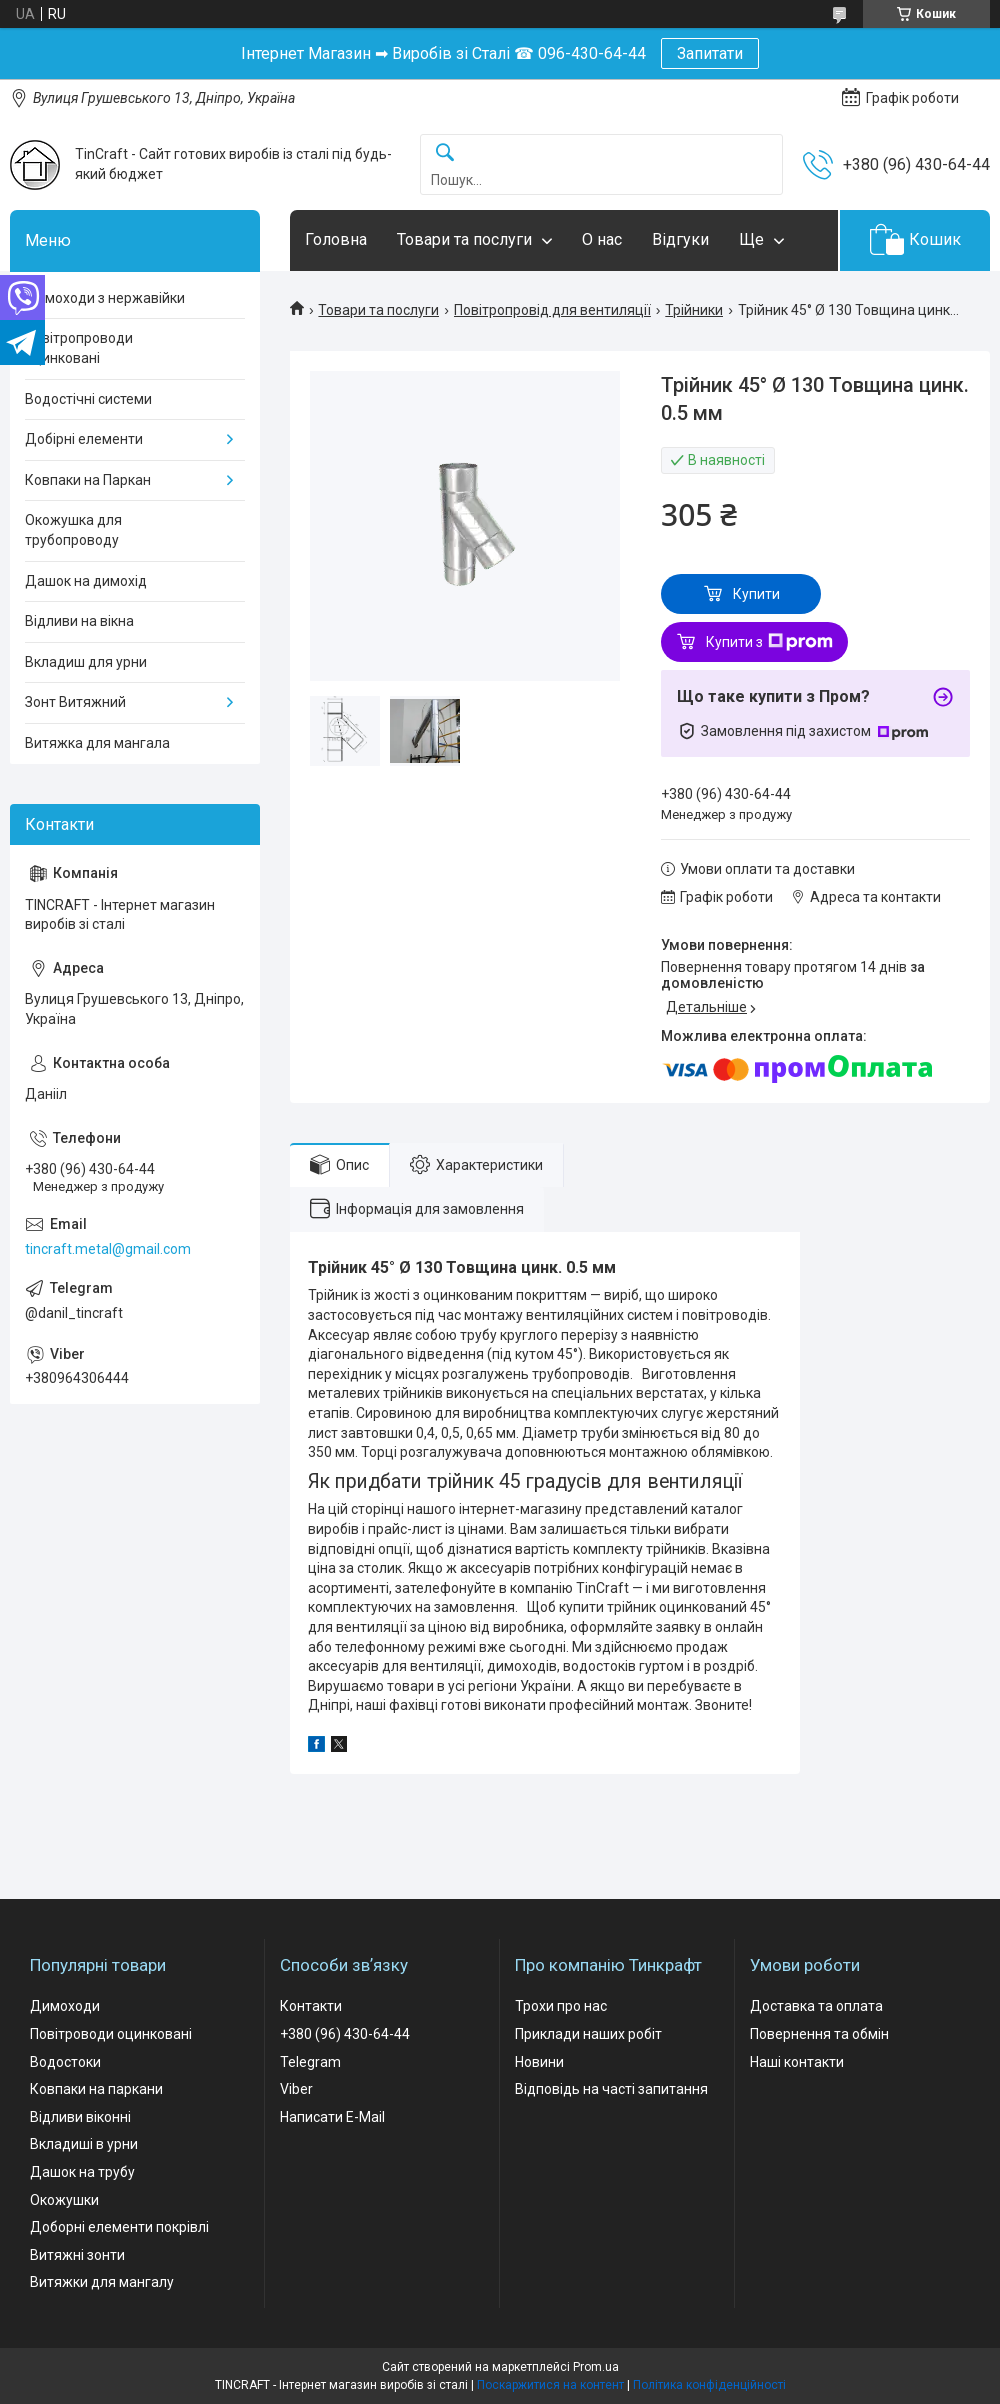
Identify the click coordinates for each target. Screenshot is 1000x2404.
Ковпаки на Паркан (88, 480)
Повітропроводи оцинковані (79, 348)
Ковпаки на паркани (96, 2089)
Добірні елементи (84, 439)
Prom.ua (596, 2367)
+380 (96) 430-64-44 (345, 2034)
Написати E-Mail (332, 2117)
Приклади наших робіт (588, 2034)
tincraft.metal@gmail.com (108, 1249)
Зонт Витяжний (75, 702)
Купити (756, 594)
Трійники (694, 310)
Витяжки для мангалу (102, 2282)
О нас (602, 239)
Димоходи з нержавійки (105, 298)
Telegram (310, 2062)
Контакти (311, 2006)
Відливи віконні (80, 2117)
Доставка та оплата (816, 2006)
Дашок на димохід (86, 581)
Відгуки (680, 239)
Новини (539, 2062)
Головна (336, 239)
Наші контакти (797, 2062)
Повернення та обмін (819, 2034)
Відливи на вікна (79, 621)
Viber (296, 2089)
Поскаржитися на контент (550, 2385)
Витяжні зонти (77, 2255)
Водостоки (65, 2062)
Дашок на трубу (82, 2172)
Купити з (769, 642)
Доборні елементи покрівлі (119, 2227)
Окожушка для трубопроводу (73, 530)
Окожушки (64, 2200)
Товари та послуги (464, 239)
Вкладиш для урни (86, 662)
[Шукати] (445, 153)
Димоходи (65, 2006)
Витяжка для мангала (97, 743)
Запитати (710, 53)
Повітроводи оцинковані (111, 2034)
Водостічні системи (88, 399)
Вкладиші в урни (84, 2144)
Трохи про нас (561, 2006)
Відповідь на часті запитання (611, 2089)
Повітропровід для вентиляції (552, 310)
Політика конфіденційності (709, 2385)
